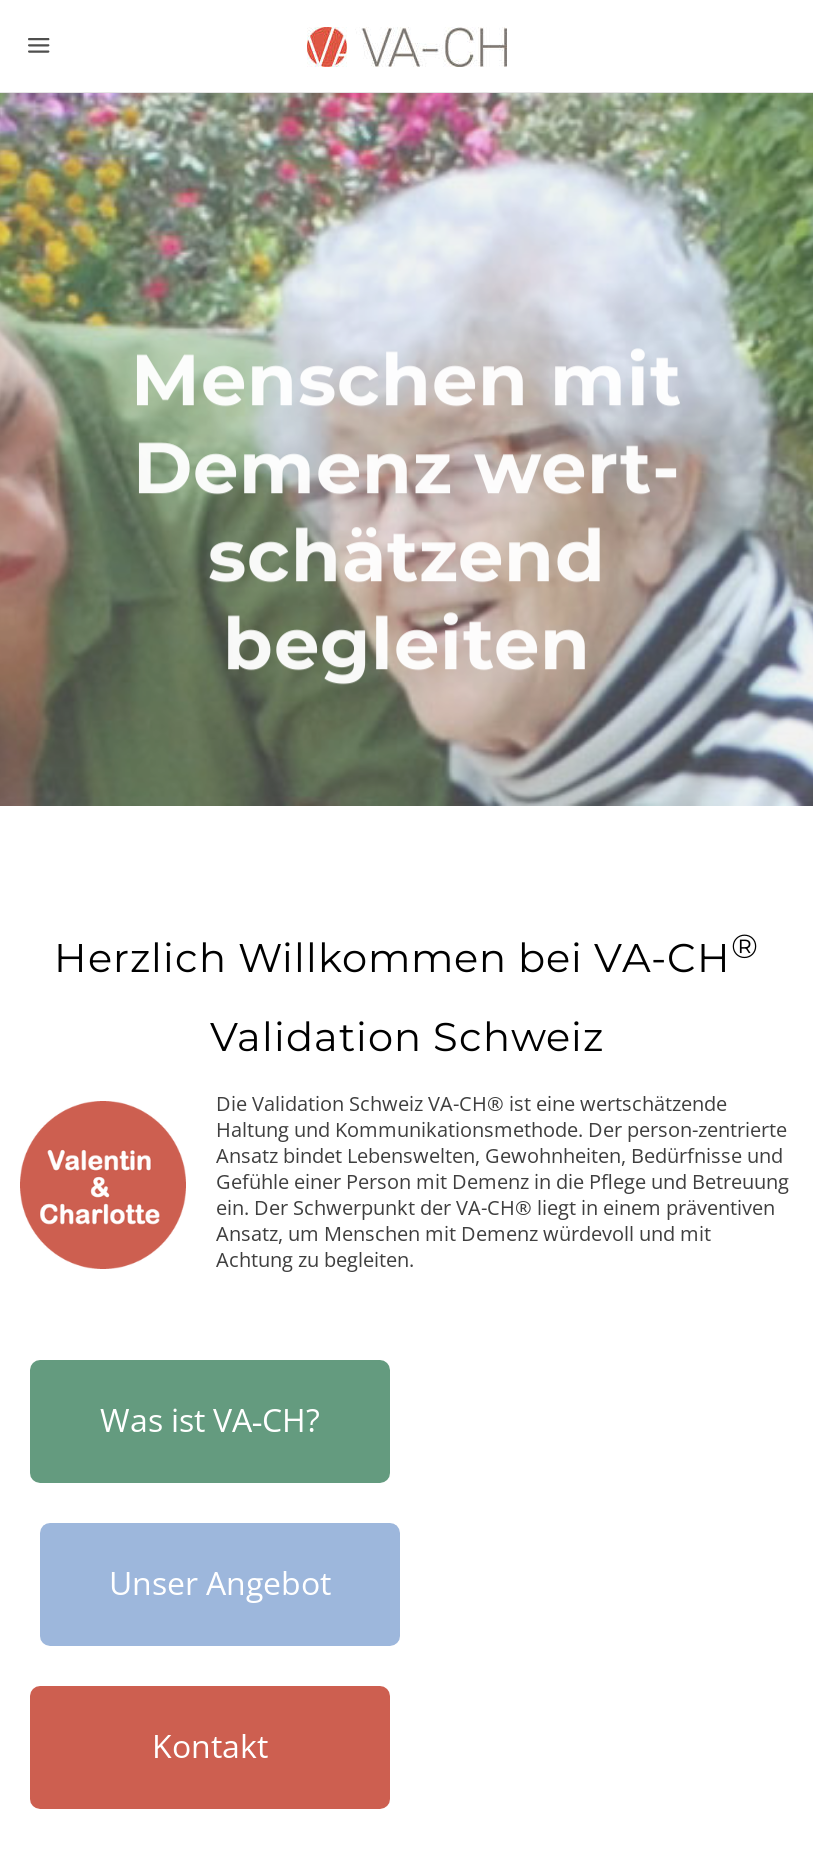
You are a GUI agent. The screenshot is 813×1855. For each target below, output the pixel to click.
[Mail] (745, 1790)
